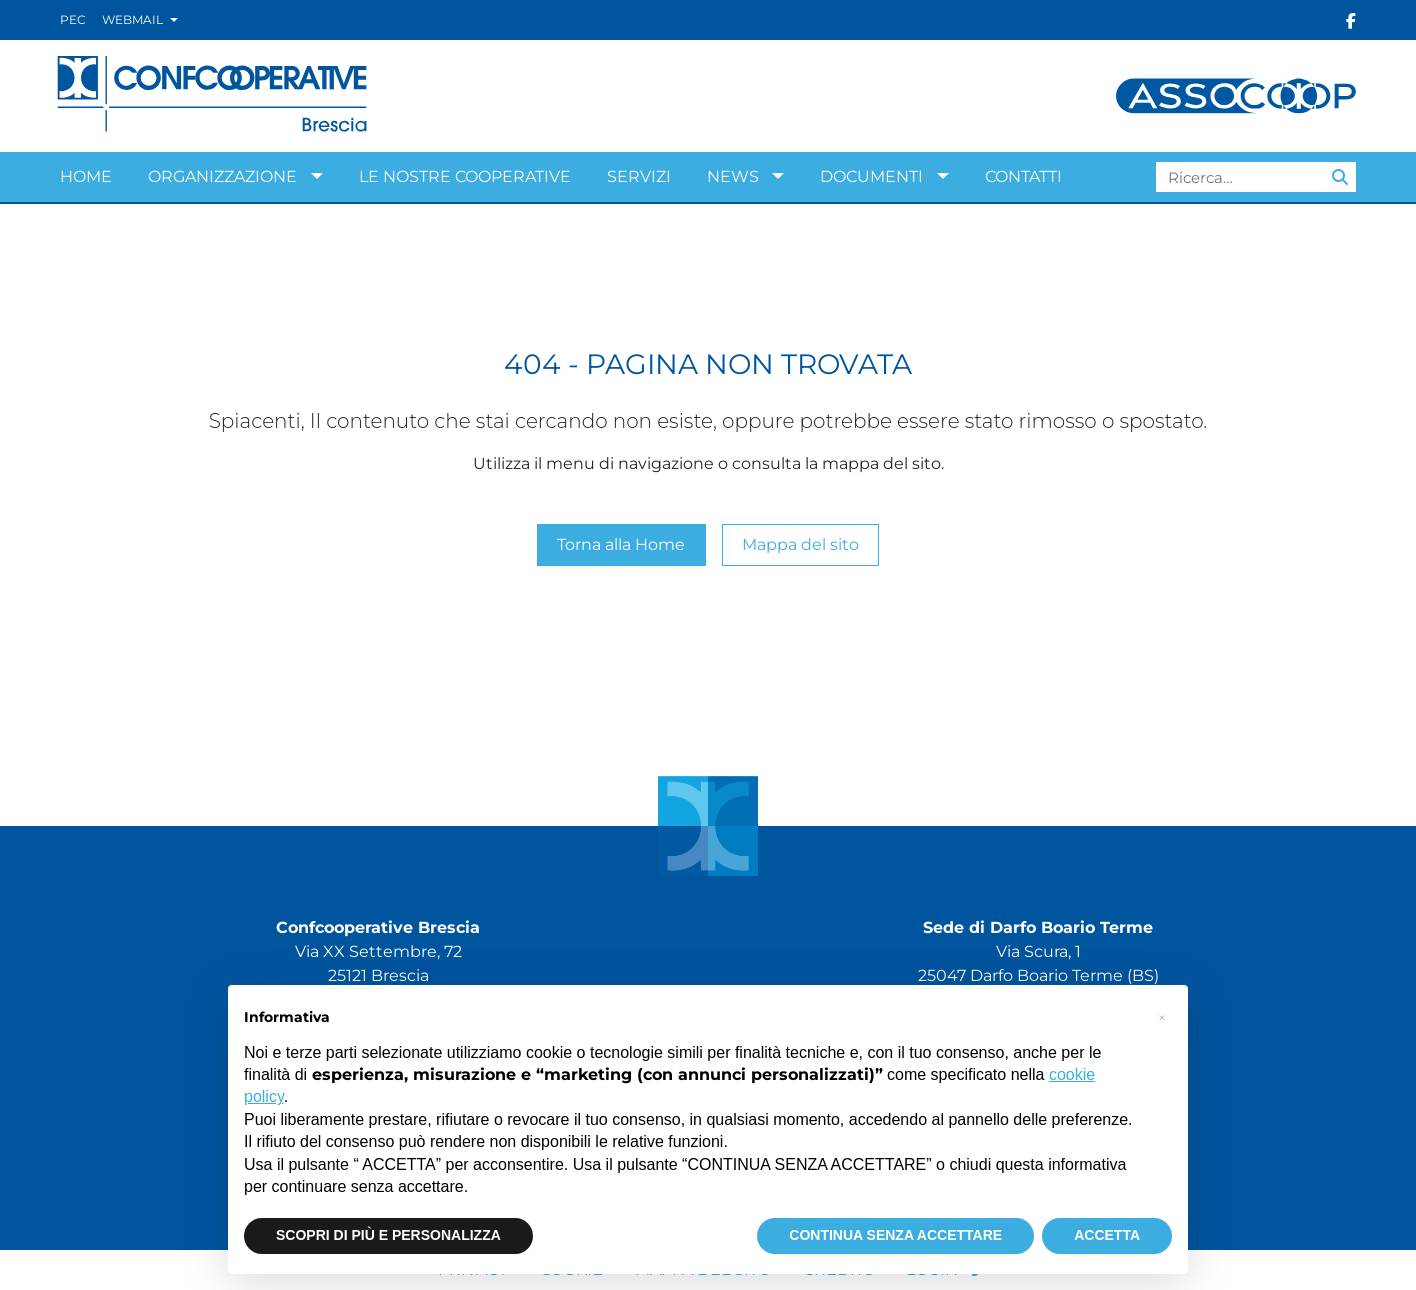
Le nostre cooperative (465, 176)
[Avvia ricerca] (1340, 177)
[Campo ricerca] (1256, 177)
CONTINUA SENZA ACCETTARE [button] (895, 1235)
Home (86, 176)
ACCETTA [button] (1107, 1235)
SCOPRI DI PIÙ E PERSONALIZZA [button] (388, 1235)
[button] (1162, 1017)
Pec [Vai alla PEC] (73, 19)
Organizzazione (222, 176)
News (733, 176)
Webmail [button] (134, 19)
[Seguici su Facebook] (1351, 20)
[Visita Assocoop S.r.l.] (1236, 94)
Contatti (1023, 176)
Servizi (639, 176)
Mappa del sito (800, 544)
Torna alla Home (621, 544)
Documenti (871, 176)
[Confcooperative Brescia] (213, 94)
